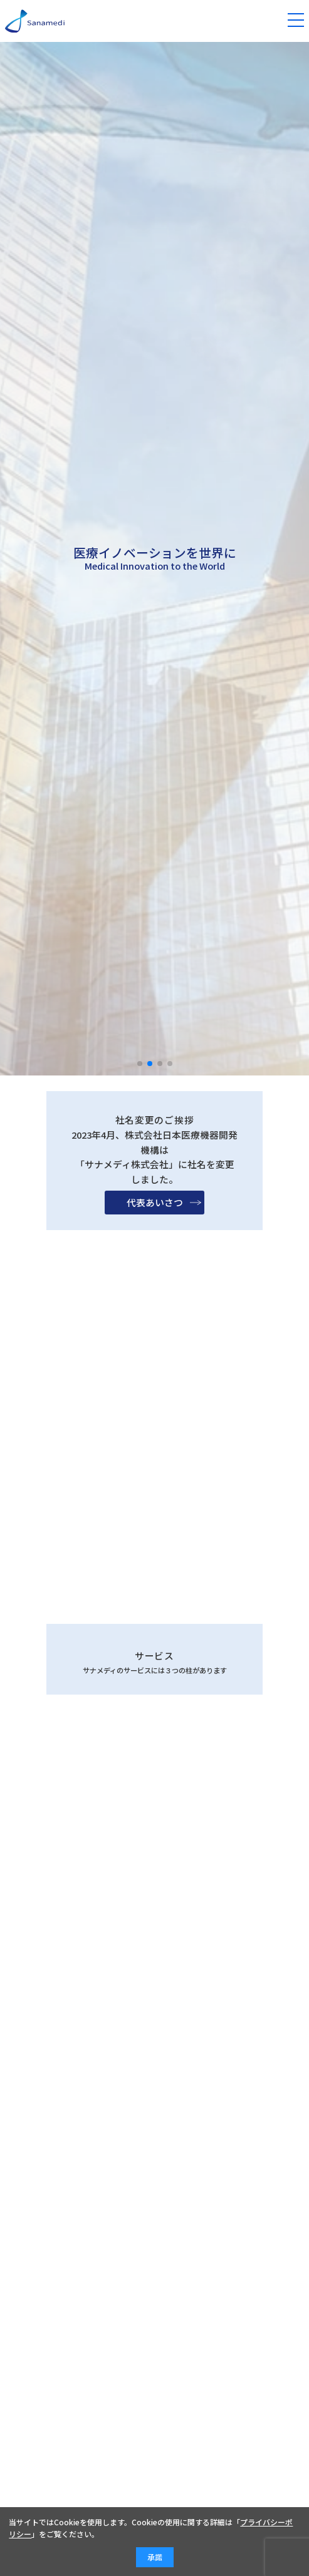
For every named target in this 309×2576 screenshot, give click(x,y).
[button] (139, 1063)
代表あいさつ (155, 1232)
